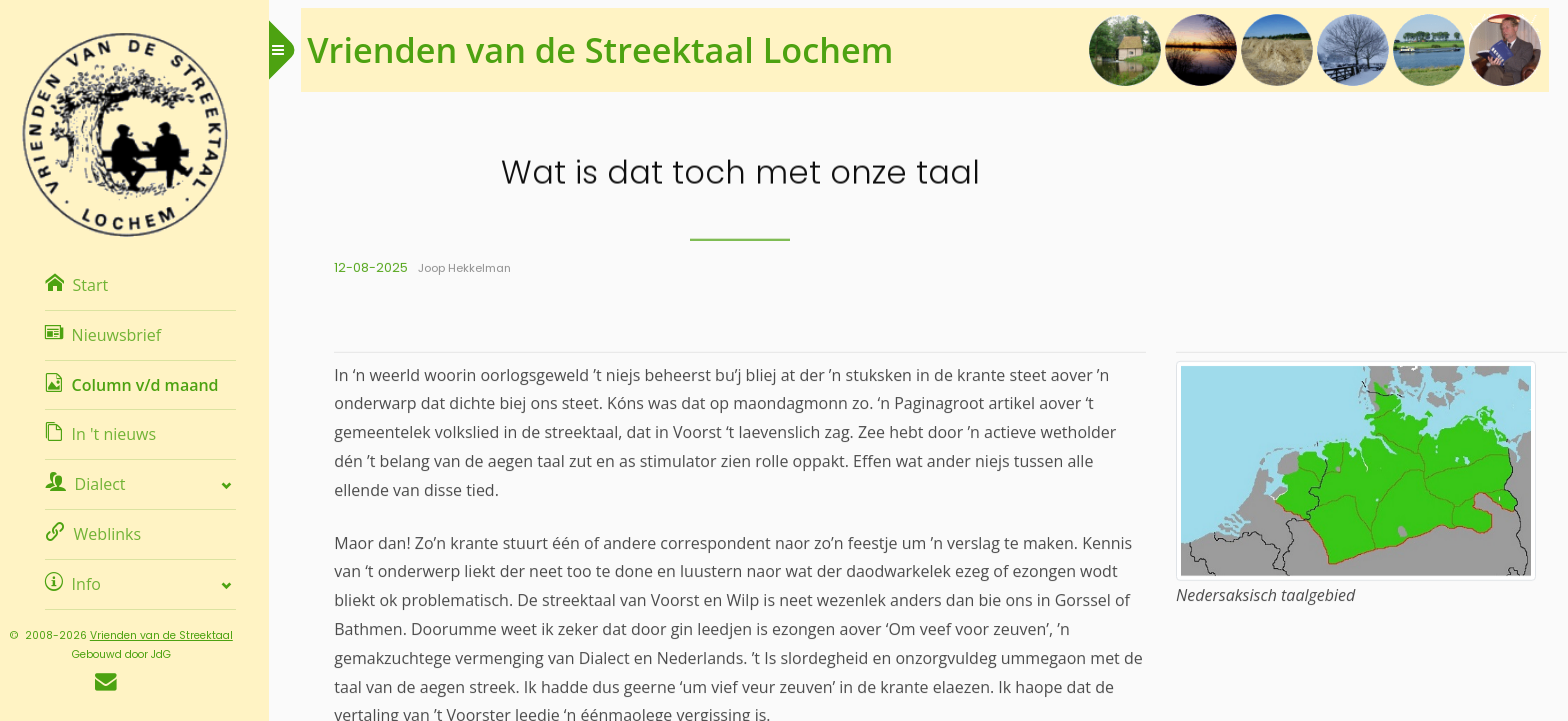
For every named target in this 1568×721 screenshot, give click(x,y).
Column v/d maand (142, 385)
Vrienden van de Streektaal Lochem (617, 49)
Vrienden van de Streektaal (172, 635)
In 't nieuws (111, 434)
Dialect (96, 484)
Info (84, 584)
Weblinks (104, 534)
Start (87, 285)
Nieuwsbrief (114, 335)
